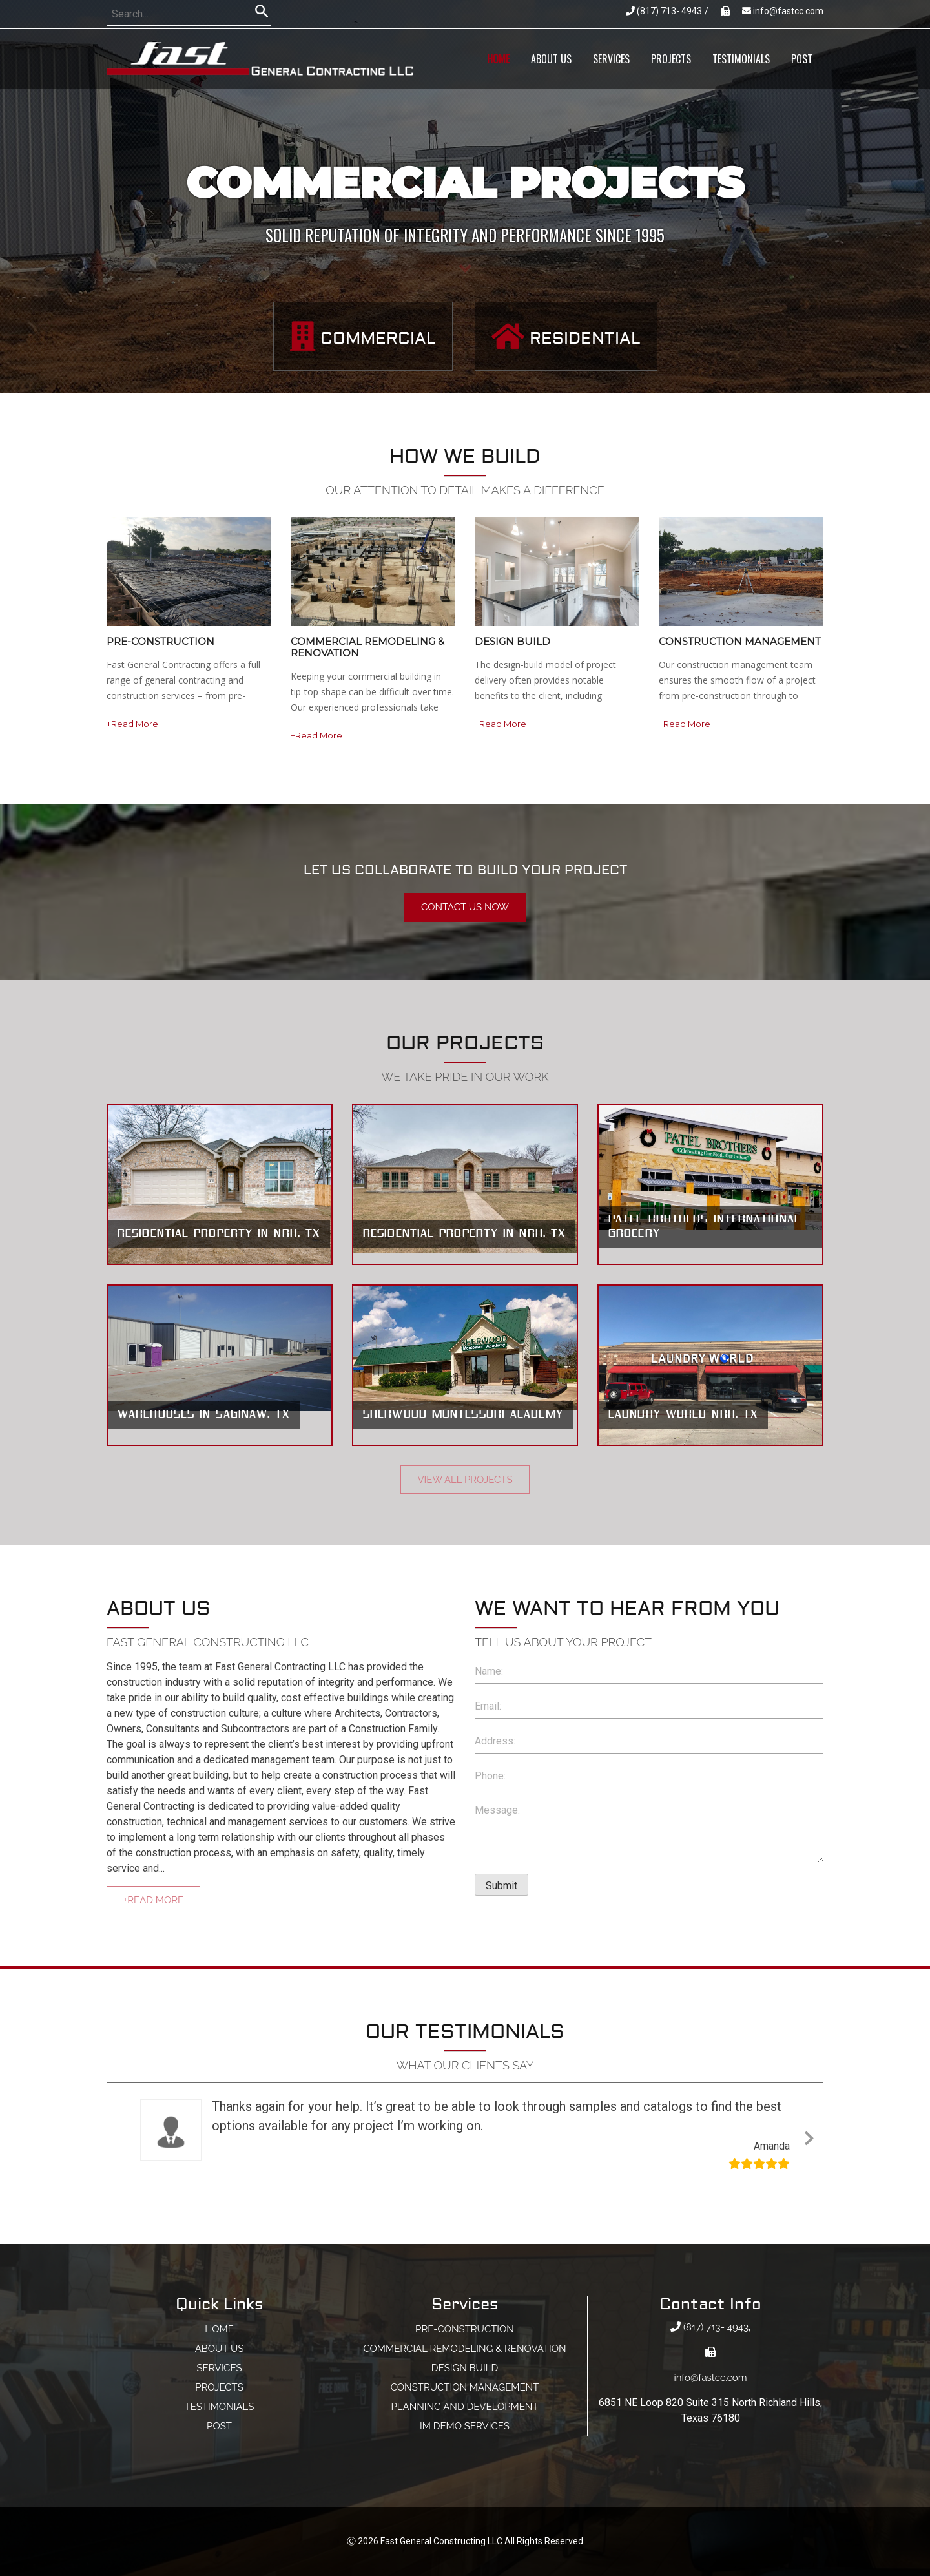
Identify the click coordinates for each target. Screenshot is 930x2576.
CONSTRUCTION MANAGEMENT (465, 2387)
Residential (566, 336)
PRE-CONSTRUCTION (464, 2329)
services (611, 59)
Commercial (363, 336)
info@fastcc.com (782, 11)
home (498, 59)
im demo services (465, 2426)
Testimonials (741, 59)
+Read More (132, 723)
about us (551, 59)
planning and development (464, 2407)
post (801, 59)
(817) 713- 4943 (664, 11)
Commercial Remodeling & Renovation (464, 2348)
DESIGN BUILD (464, 2368)
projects (671, 59)
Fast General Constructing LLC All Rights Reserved (481, 2541)
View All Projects (464, 1479)
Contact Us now (465, 907)
